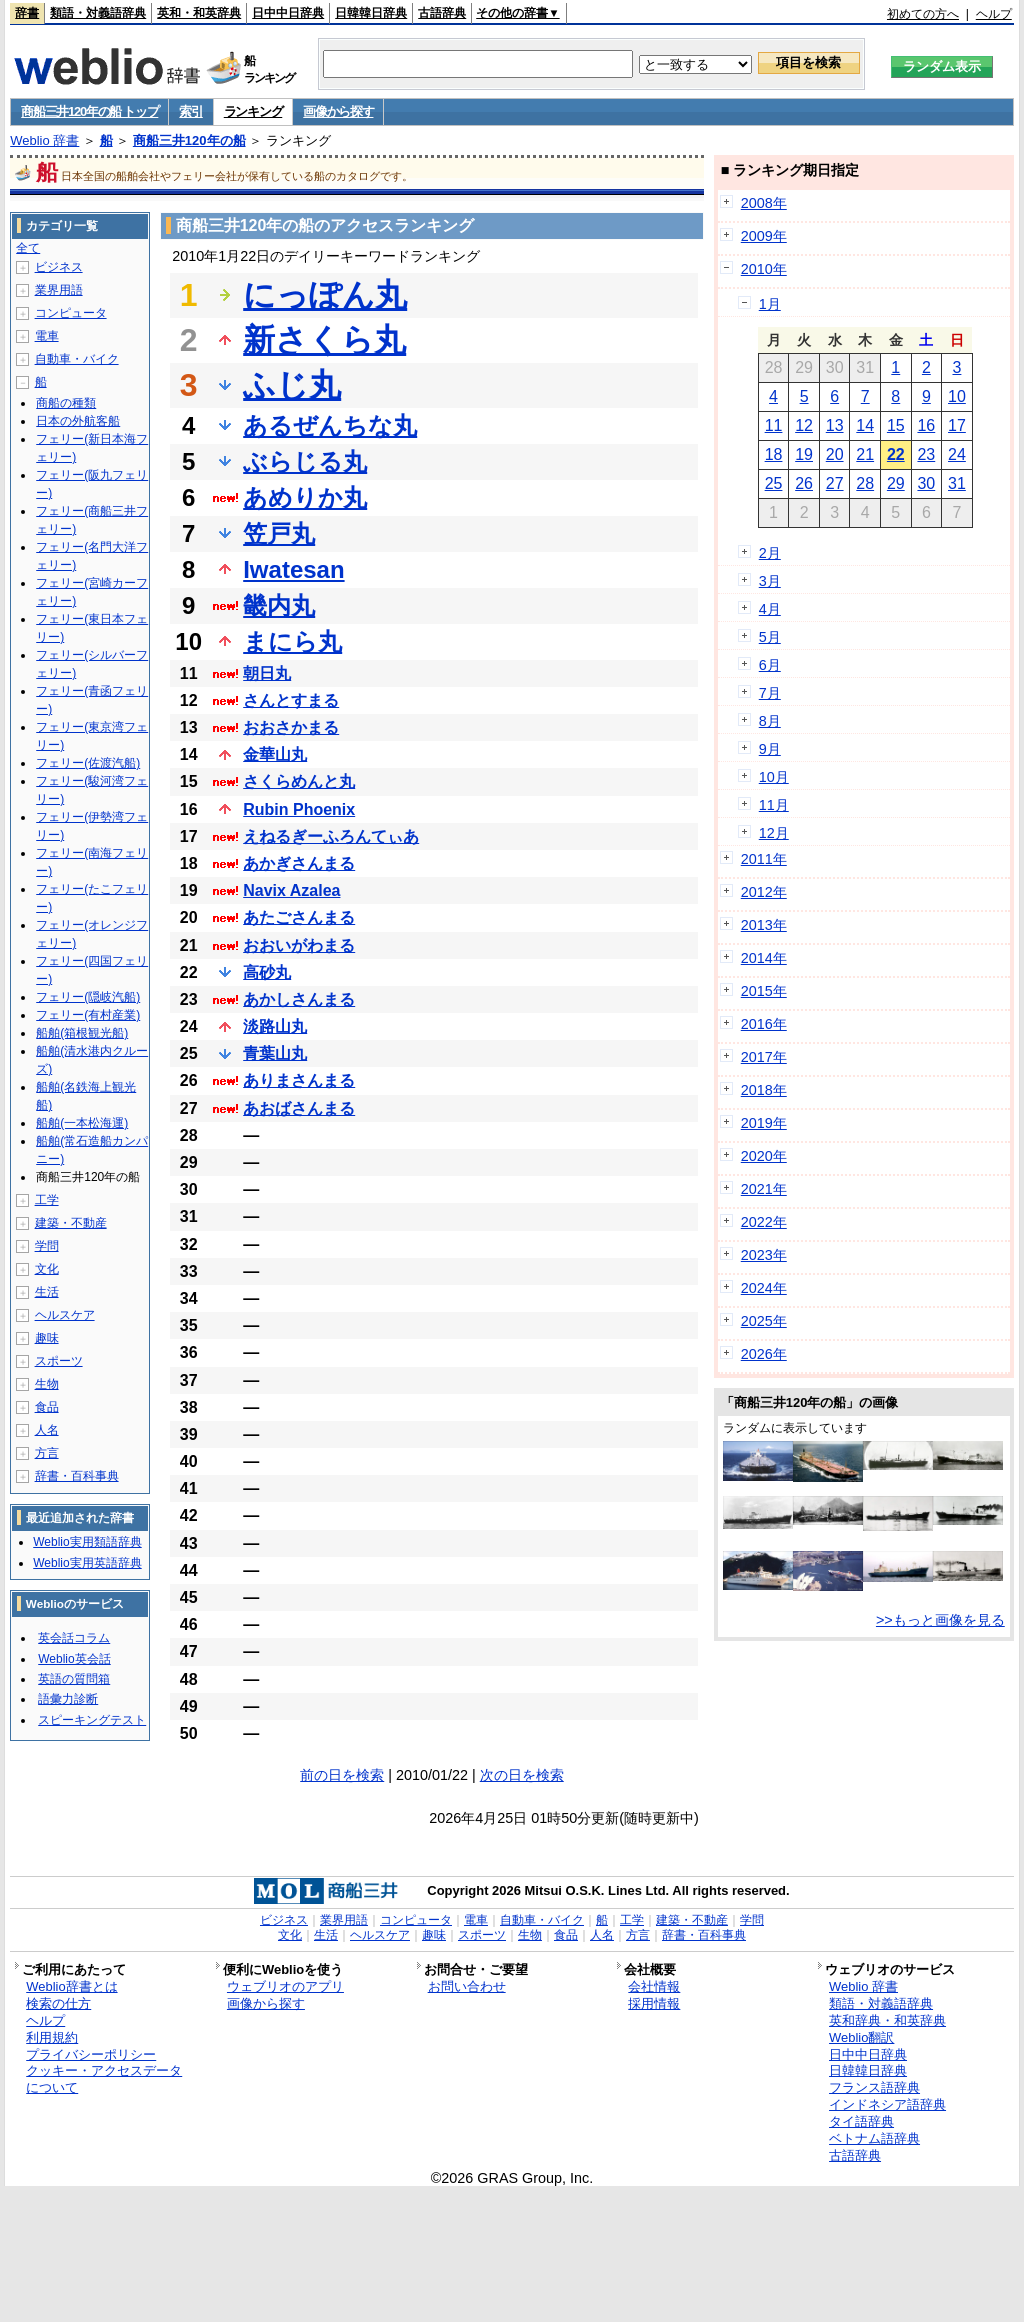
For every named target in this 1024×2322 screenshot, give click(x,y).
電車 (47, 336)
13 (835, 425)
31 (957, 483)
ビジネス (59, 267)
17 (957, 425)
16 (926, 425)
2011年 (764, 859)
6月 (770, 665)
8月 (770, 721)
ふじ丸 (292, 385)
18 (774, 454)
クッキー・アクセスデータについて (104, 2079)
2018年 (764, 1090)
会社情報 (654, 1986)
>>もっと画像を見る (940, 1620)
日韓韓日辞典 (371, 13)
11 (774, 425)
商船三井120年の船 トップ (89, 111)
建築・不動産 (71, 1223)
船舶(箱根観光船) (82, 1033)
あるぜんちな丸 (330, 425)
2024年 (764, 1288)
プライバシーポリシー (91, 2054)
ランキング (253, 111)
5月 (770, 637)
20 (835, 454)
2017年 (764, 1057)
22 (896, 454)
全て (28, 248)
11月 (774, 805)
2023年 (764, 1255)
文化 (47, 1269)
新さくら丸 (324, 340)
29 (896, 483)
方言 (47, 1453)
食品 (47, 1407)
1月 (770, 304)
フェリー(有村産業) (88, 1015)
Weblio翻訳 (861, 2037)
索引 (190, 111)
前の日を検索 (342, 1775)
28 (865, 483)
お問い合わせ (467, 1986)
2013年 (764, 925)
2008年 (764, 203)
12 (804, 425)
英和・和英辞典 (199, 13)
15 (896, 425)
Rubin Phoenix (299, 809)
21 (865, 454)
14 (865, 425)
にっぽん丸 (325, 295)
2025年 (764, 1321)
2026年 (764, 1354)
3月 (770, 581)
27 (835, 483)
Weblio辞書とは (71, 1986)
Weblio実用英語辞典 (87, 1563)
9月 (770, 749)
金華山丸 (275, 754)
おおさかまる (291, 727)
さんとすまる (291, 700)
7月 (770, 693)
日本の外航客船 (78, 421)
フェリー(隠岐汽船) (88, 997)
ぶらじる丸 (305, 461)
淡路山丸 (275, 1026)
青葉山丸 (275, 1053)
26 (804, 483)
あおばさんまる (299, 1108)
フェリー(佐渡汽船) (88, 763)
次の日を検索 (522, 1775)
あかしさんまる (299, 999)
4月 (770, 609)
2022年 (764, 1222)
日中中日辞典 (288, 13)
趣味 (47, 1338)
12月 (774, 833)
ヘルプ (994, 14)
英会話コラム (74, 1638)
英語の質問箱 (74, 1679)
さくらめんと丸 (299, 781)
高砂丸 (267, 972)
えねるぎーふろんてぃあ (331, 836)
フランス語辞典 (874, 2087)
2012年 (764, 892)
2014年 (764, 958)
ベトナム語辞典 (874, 2138)
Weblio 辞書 (44, 140)
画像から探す (338, 111)
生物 (47, 1384)
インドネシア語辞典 (887, 2104)
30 (926, 483)
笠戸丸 (279, 533)
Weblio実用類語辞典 (87, 1542)
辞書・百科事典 (77, 1476)
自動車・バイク (77, 359)
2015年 (764, 991)
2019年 (764, 1123)
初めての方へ (923, 14)
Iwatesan (293, 569)
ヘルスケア (65, 1315)
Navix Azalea (291, 890)
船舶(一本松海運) (82, 1123)
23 (926, 454)
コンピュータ (71, 313)
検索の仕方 (58, 2003)
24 (957, 454)
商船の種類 (66, 403)
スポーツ (59, 1361)
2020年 (764, 1156)
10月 (774, 777)
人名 (47, 1430)
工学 (47, 1200)
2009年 (764, 236)
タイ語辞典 (861, 2121)
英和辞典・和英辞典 (887, 2020)
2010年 (764, 269)
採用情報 (654, 2003)
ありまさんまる (299, 1080)
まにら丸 (292, 641)
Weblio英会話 (74, 1659)
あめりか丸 (305, 497)
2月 (770, 553)
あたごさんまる (299, 917)
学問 (47, 1246)
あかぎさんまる (299, 863)
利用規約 (52, 2037)
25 (774, 483)
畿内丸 (279, 605)
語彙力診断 (68, 1699)
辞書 (27, 13)
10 (957, 396)
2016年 (764, 1024)
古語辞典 (442, 13)
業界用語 (59, 290)
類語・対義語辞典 (98, 13)
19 (804, 454)
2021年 (764, 1189)
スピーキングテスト (92, 1720)
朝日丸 (267, 673)
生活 (47, 1292)
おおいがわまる (299, 945)
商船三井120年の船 (189, 140)
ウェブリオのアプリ (285, 1986)
